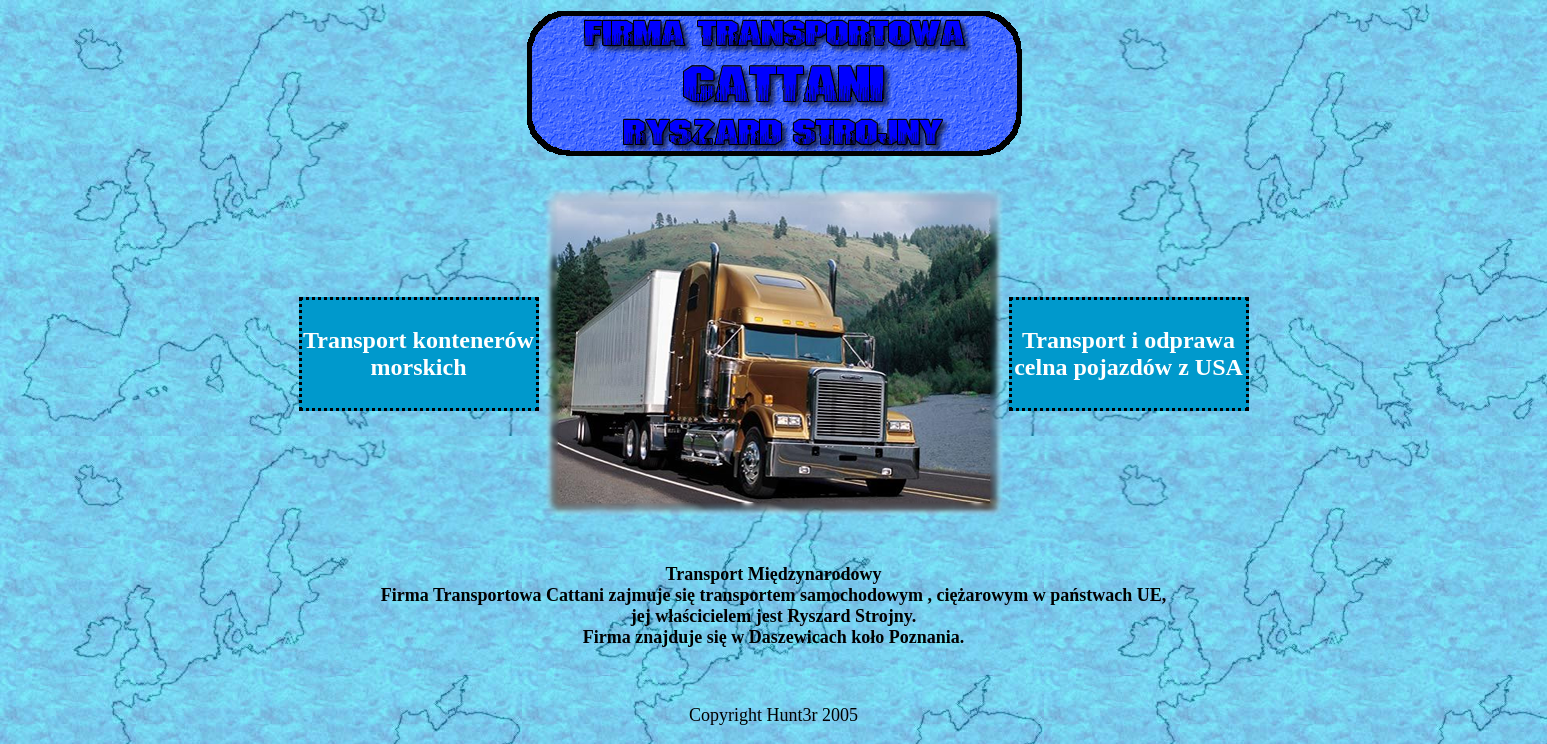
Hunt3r (792, 715)
